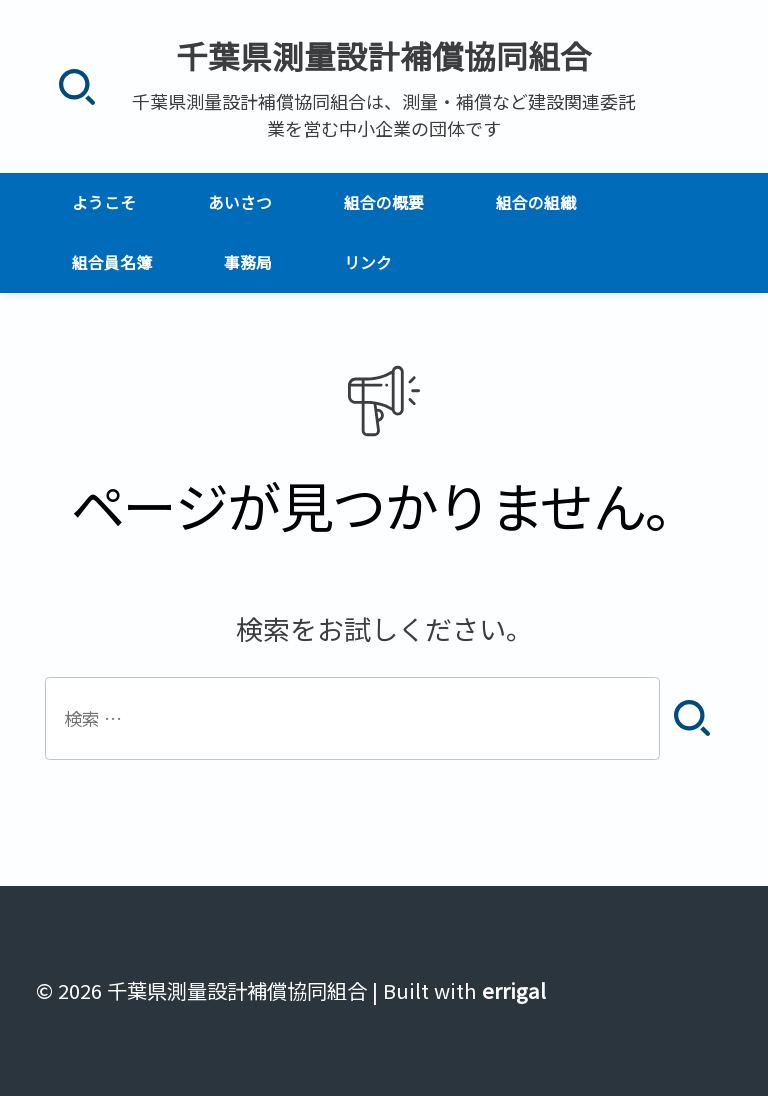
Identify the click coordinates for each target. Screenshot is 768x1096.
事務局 (248, 262)
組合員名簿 (112, 262)
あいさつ (240, 202)
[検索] (76, 86)
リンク (368, 262)
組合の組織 (536, 202)
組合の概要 (384, 202)
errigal (514, 990)
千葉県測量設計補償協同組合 (384, 55)
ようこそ (104, 202)
